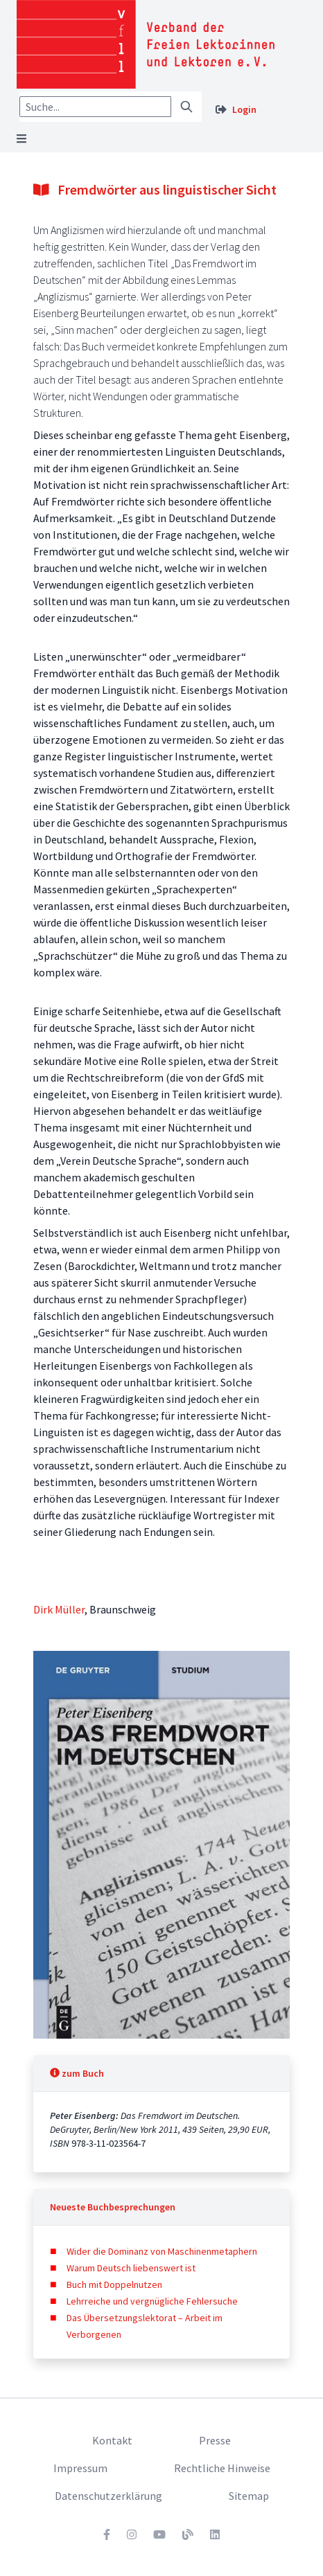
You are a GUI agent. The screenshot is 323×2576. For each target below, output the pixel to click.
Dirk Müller (59, 1609)
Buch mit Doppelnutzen (114, 2284)
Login (244, 109)
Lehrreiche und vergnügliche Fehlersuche (152, 2301)
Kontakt (112, 2440)
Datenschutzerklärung (108, 2496)
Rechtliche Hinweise (222, 2468)
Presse (215, 2440)
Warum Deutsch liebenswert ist (131, 2268)
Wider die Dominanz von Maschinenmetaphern (162, 2251)
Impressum (80, 2468)
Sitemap (249, 2496)
